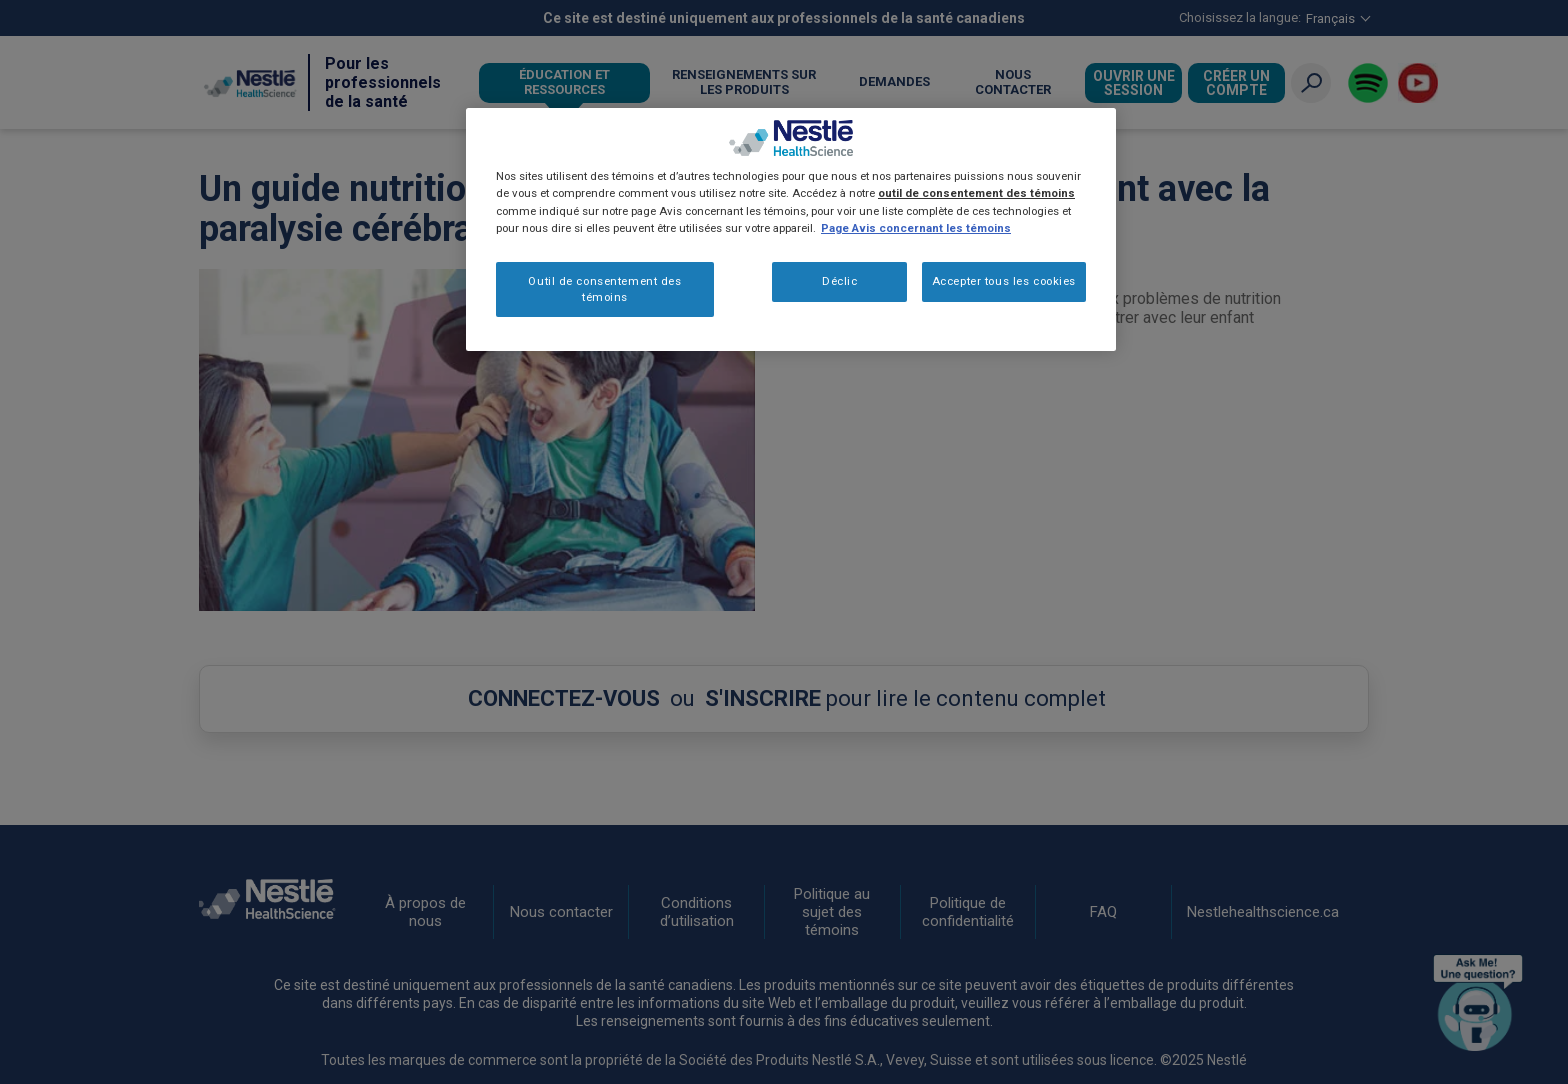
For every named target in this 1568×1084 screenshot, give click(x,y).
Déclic (839, 281)
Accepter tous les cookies (1004, 281)
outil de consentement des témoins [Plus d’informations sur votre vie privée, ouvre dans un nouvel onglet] (976, 193)
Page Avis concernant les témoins (916, 228)
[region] (791, 229)
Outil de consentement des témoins (604, 289)
